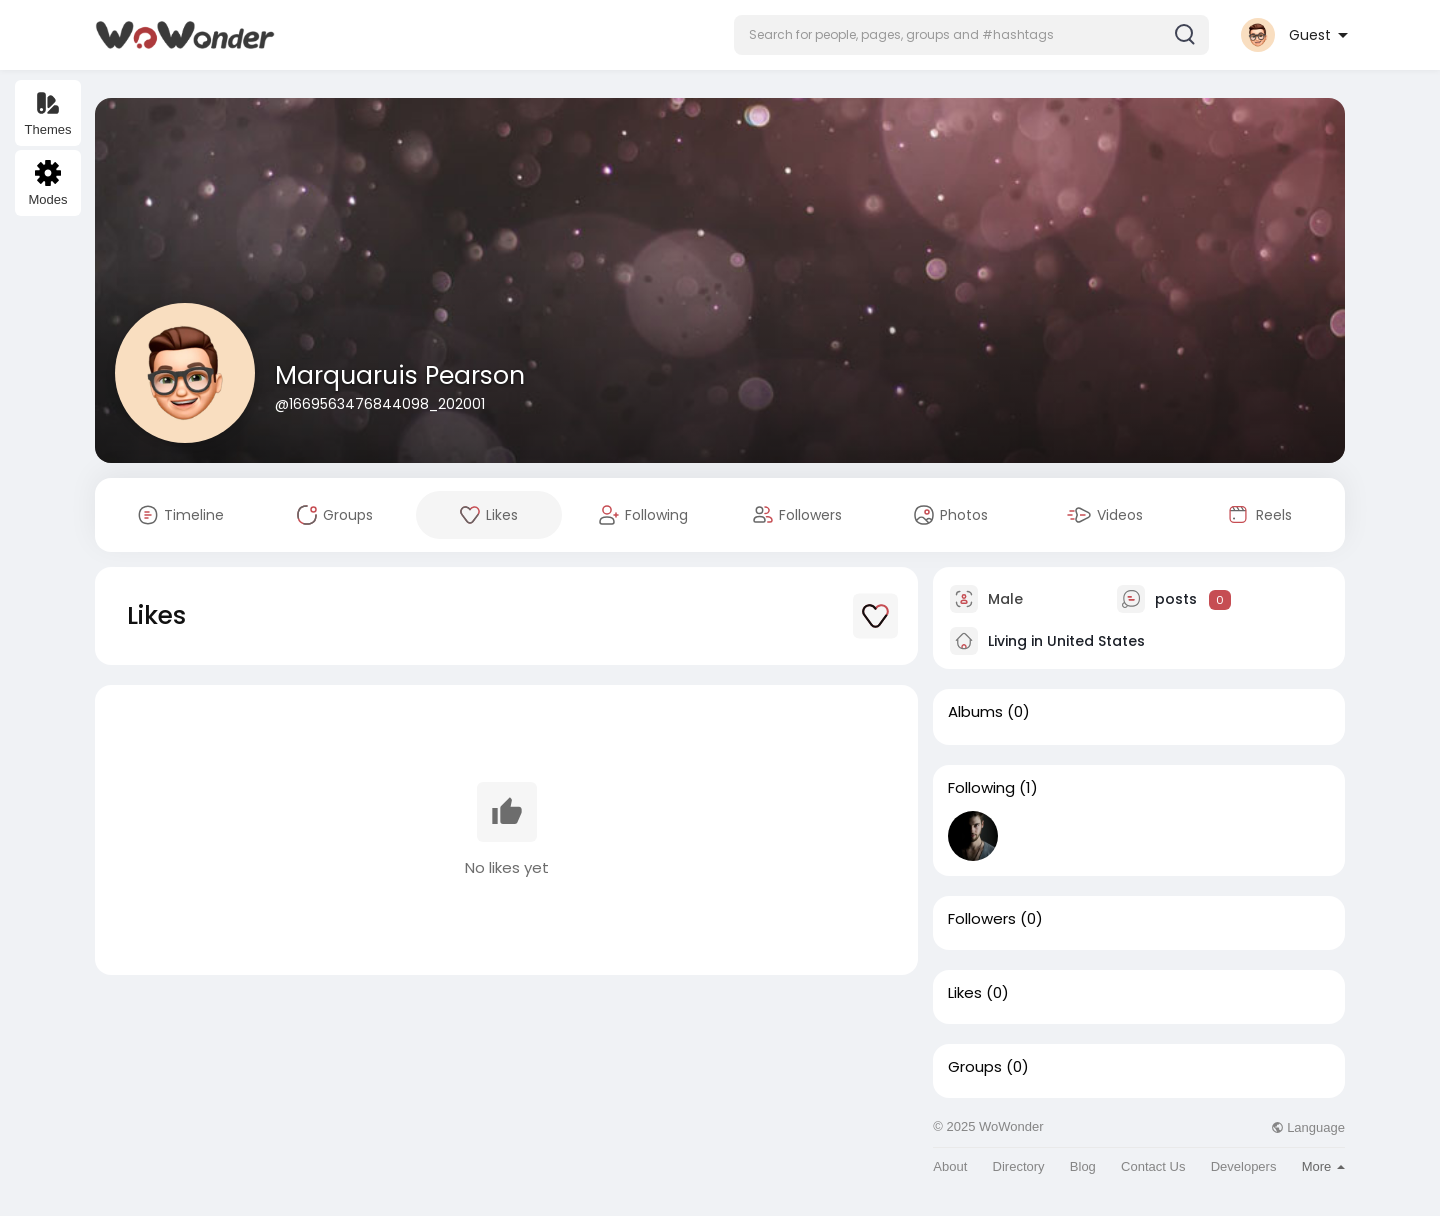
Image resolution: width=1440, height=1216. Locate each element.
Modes (47, 183)
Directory (1019, 1166)
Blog (1083, 1166)
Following (981, 788)
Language (1308, 1127)
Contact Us (1153, 1166)
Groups (975, 1067)
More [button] (1323, 1166)
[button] (971, 35)
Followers (982, 919)
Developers (1244, 1166)
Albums (975, 712)
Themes (48, 113)
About (950, 1166)
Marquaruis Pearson (400, 375)
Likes (965, 993)
